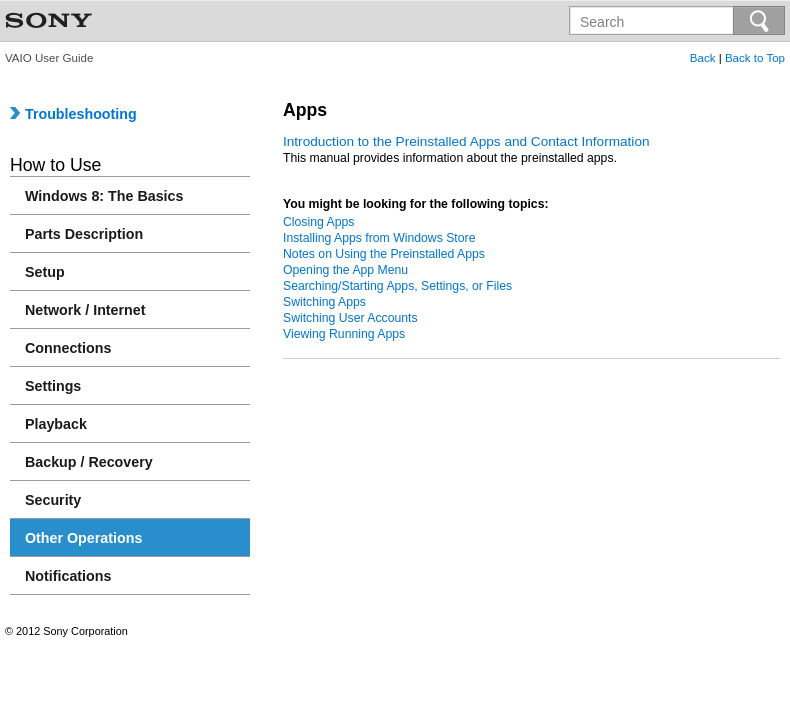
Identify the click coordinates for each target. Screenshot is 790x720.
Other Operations (83, 538)
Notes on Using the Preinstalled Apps (384, 254)
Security (53, 500)
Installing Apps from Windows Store (379, 238)
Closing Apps (318, 222)
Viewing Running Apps (344, 334)
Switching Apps (324, 302)
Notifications (68, 576)
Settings (53, 386)
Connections (68, 348)
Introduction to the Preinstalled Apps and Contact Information (466, 141)
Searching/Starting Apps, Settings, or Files (397, 286)
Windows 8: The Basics (104, 196)
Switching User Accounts (350, 318)
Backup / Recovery (89, 462)
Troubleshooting (73, 114)
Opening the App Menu (345, 270)
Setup (45, 272)
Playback (56, 424)
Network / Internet (85, 310)
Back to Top (755, 58)
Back (703, 58)
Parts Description (84, 234)
